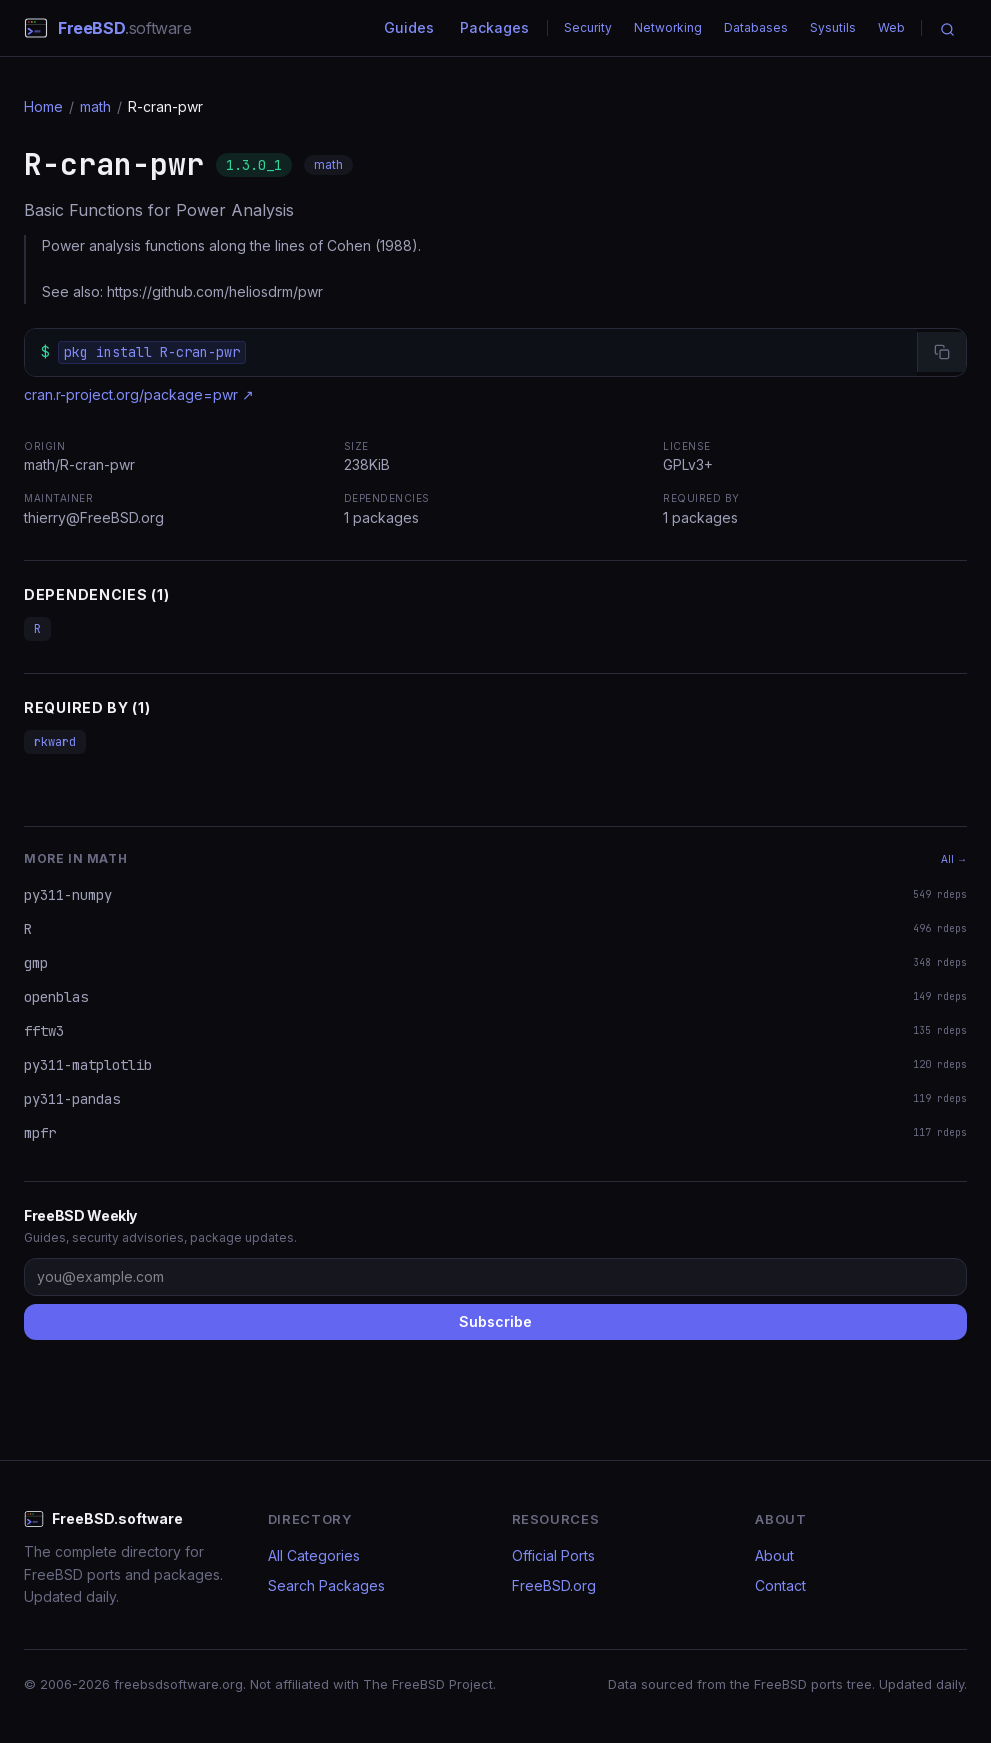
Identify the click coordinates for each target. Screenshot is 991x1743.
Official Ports (553, 1555)
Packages (494, 27)
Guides (409, 27)
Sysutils (833, 27)
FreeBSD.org (554, 1585)
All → (954, 859)
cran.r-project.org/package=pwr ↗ (139, 394)
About (774, 1555)
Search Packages (326, 1585)
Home (43, 106)
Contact (780, 1585)
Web (891, 27)
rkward (55, 742)
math (95, 106)
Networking (668, 27)
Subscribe (495, 1321)
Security (588, 27)
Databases (756, 27)
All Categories (314, 1555)
